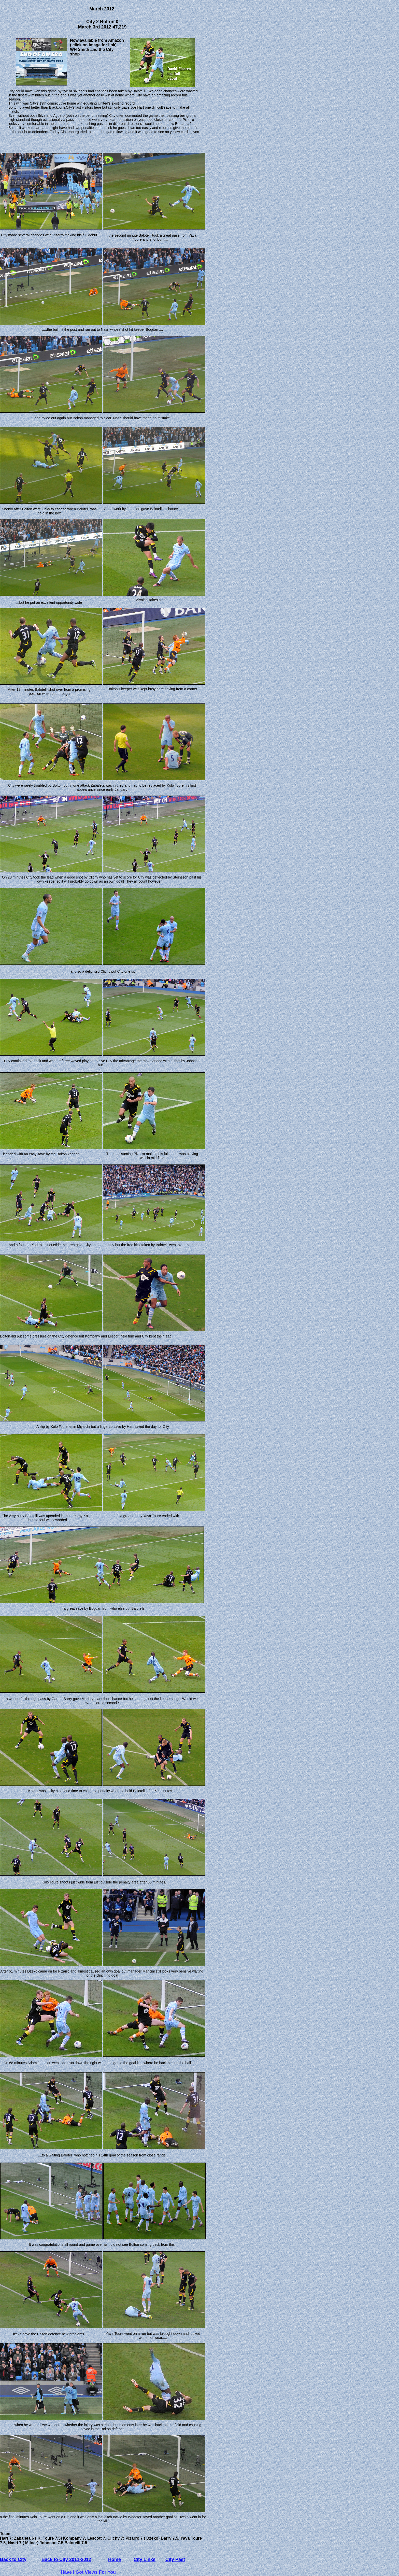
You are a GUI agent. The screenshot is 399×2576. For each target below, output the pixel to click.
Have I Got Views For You (88, 2572)
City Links (144, 2559)
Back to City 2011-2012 (66, 2559)
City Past (175, 2559)
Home (114, 2559)
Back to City (13, 2559)
